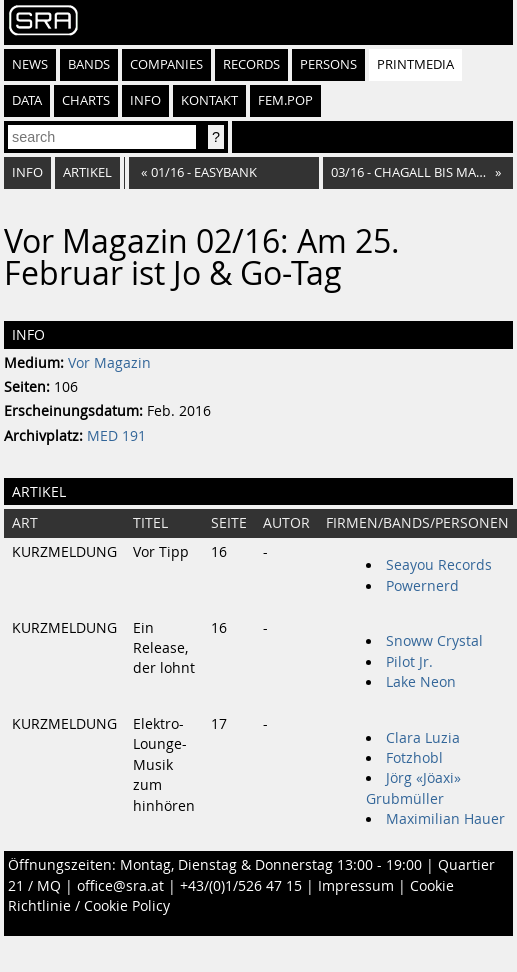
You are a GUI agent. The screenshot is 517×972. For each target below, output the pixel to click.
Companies (166, 64)
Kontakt (209, 100)
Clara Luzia (423, 738)
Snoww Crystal (434, 641)
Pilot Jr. (409, 662)
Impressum (356, 886)
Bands (89, 64)
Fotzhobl (414, 758)
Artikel (87, 172)
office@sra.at (120, 886)
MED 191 (116, 436)
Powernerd (422, 586)
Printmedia (415, 64)
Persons (328, 64)
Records (251, 64)
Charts (86, 100)
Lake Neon (421, 682)
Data (27, 100)
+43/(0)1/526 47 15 (241, 886)
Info (145, 100)
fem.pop (285, 100)
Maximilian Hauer (445, 819)
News (30, 64)
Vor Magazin (109, 363)
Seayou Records (439, 565)
